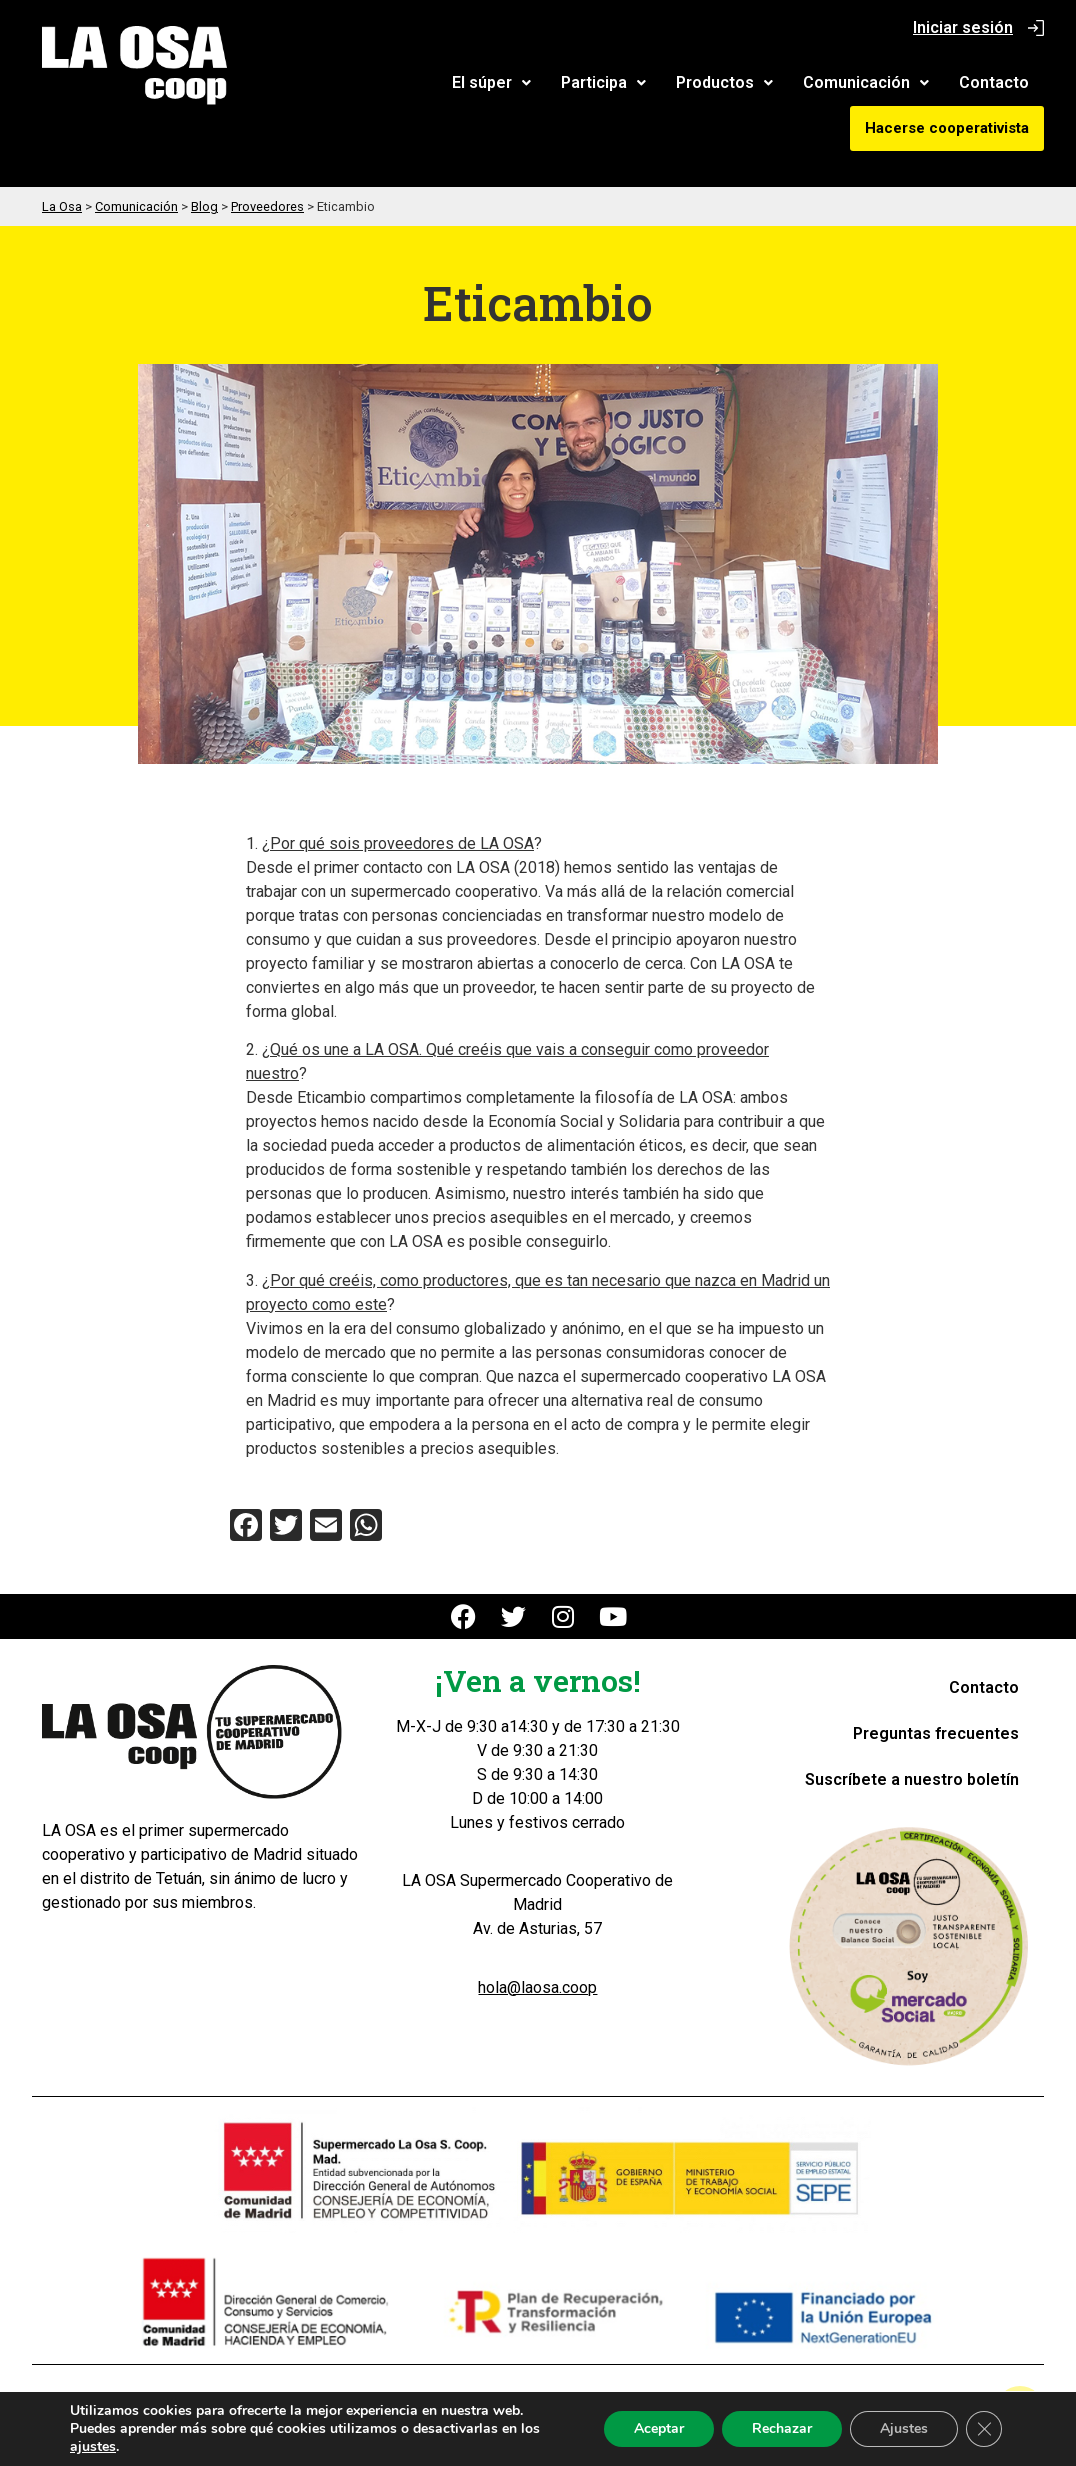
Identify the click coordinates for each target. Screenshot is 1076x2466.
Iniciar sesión (963, 27)
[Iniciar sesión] (1036, 28)
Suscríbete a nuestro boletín (912, 1779)
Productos (724, 82)
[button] (491, 83)
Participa (603, 82)
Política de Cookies (683, 2397)
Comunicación (866, 82)
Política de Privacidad (512, 2397)
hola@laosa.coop (537, 1987)
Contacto (994, 82)
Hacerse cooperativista (947, 128)
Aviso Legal (367, 2397)
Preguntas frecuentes (936, 1733)
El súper (491, 82)
